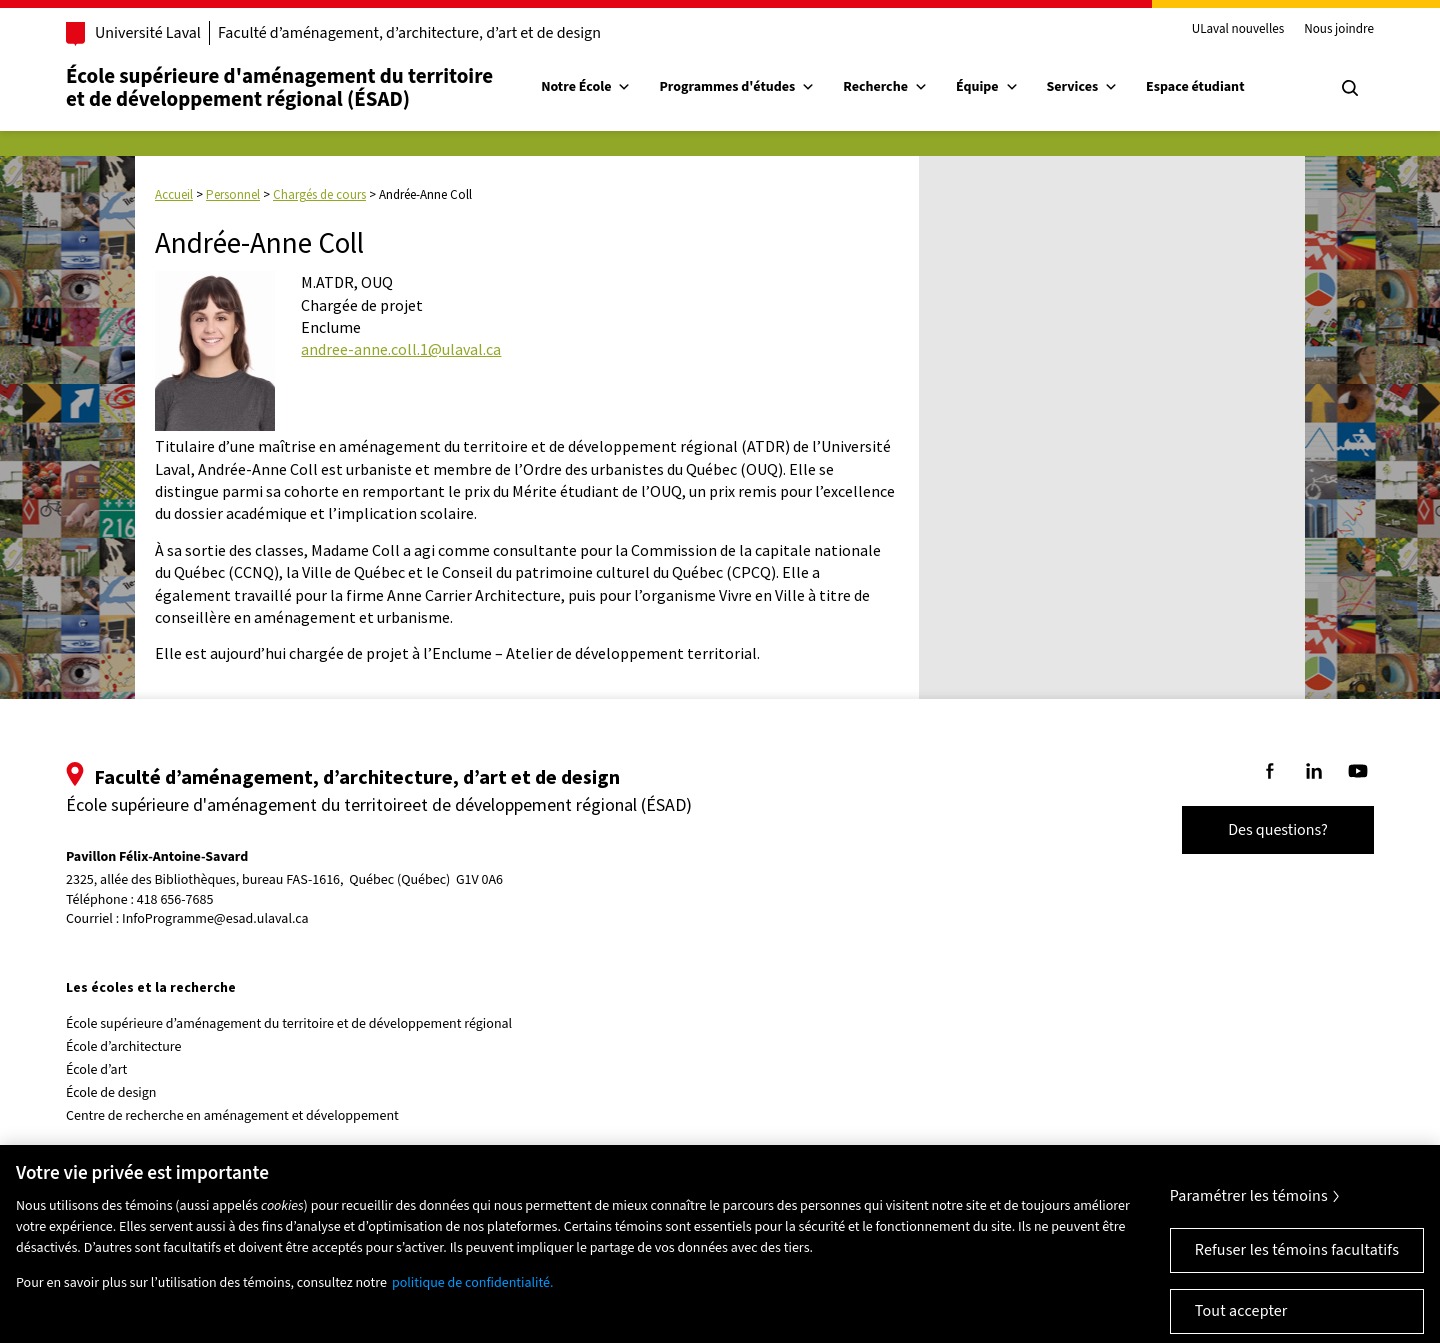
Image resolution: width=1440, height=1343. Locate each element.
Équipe (987, 87)
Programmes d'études (737, 87)
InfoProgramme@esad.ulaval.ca (215, 919)
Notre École (586, 87)
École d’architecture (124, 1047)
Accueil (174, 194)
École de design (111, 1093)
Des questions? (1278, 830)
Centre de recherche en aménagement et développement (232, 1116)
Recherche (885, 87)
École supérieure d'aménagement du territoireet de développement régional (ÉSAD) (279, 87)
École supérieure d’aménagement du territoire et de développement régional (289, 1024)
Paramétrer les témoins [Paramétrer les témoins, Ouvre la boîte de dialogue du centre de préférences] (1249, 1207)
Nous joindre (1339, 30)
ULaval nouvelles (1238, 30)
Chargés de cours (319, 194)
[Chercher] (1350, 88)
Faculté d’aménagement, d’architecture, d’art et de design (409, 33)
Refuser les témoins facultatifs (1297, 1261)
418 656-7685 (175, 900)
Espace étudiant (1195, 87)
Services (1083, 87)
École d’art (96, 1070)
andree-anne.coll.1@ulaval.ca (401, 349)
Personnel (233, 194)
